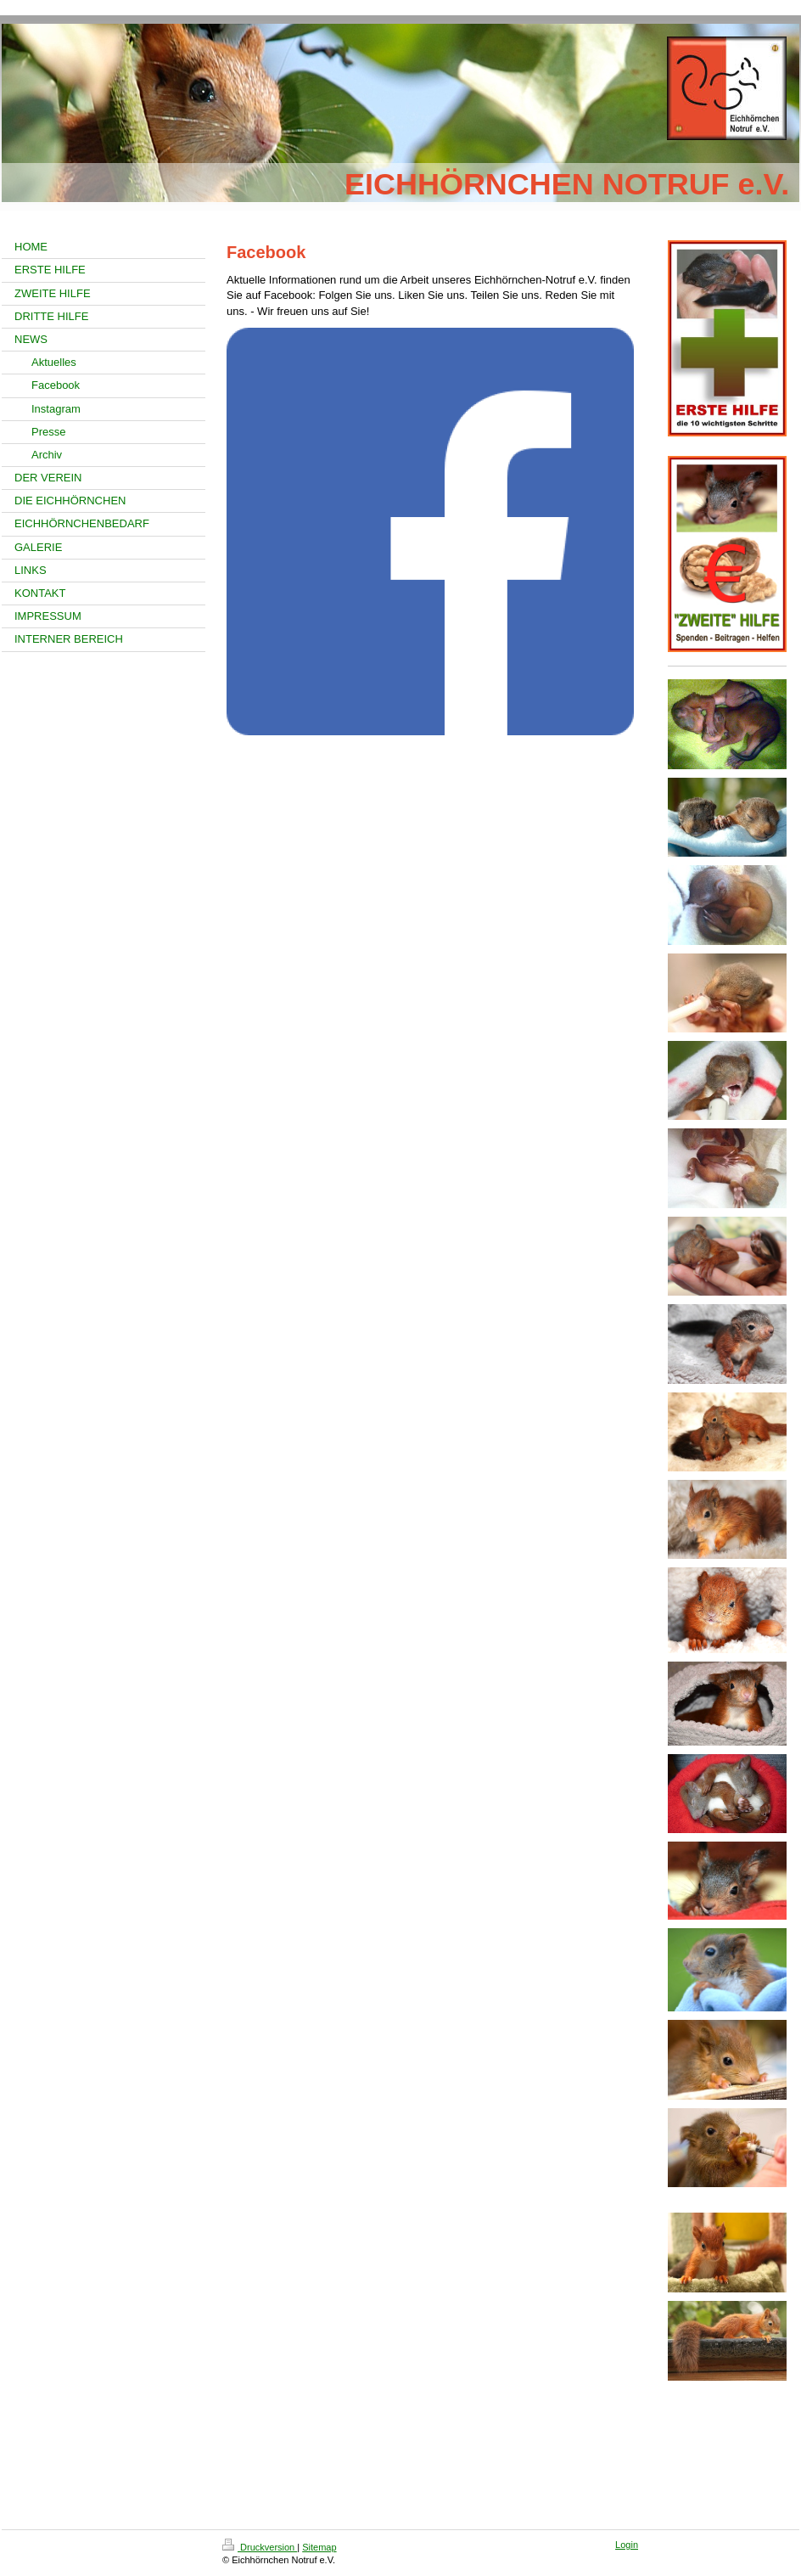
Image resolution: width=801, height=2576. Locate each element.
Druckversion (259, 2547)
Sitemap (319, 2547)
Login (626, 2544)
